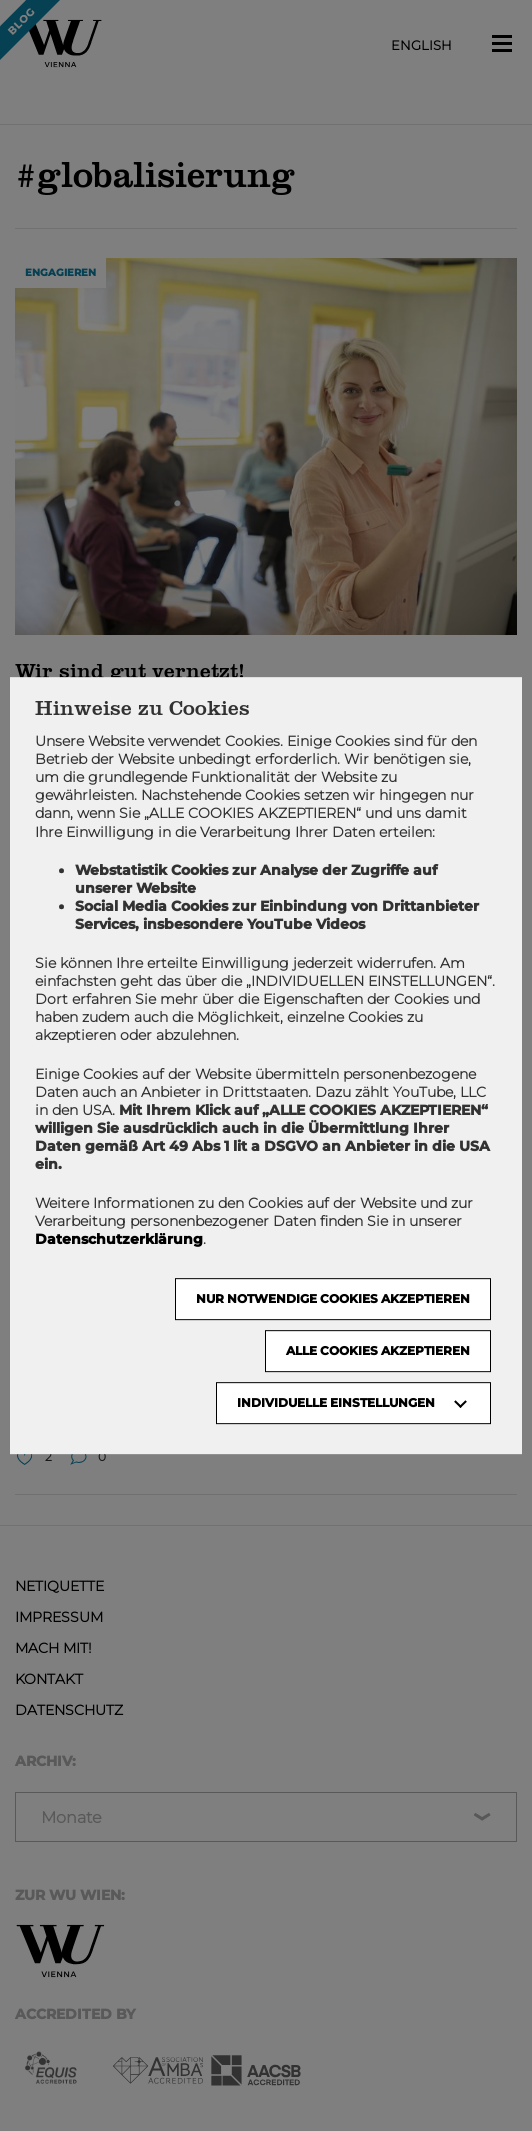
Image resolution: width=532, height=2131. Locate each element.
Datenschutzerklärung (119, 1239)
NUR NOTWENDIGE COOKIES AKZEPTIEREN (333, 1298)
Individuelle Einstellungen (336, 1402)
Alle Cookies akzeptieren (378, 1350)
